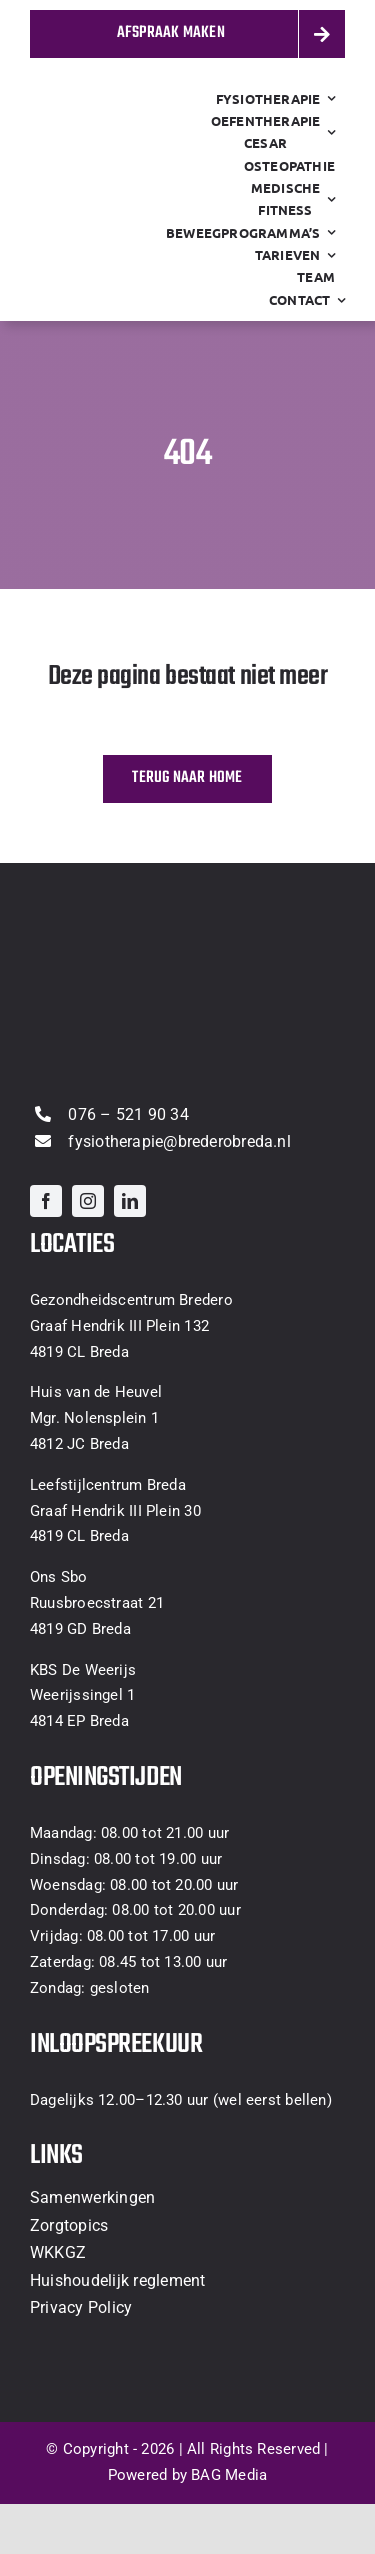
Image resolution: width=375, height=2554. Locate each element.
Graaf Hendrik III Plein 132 (119, 1326)
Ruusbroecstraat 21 (97, 1603)
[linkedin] (130, 1201)
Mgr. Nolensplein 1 (94, 1418)
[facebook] (46, 1201)
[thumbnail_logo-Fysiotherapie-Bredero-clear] (130, 175)
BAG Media (229, 2475)
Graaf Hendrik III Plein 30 (115, 1511)
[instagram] (88, 1201)
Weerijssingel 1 (82, 1695)
